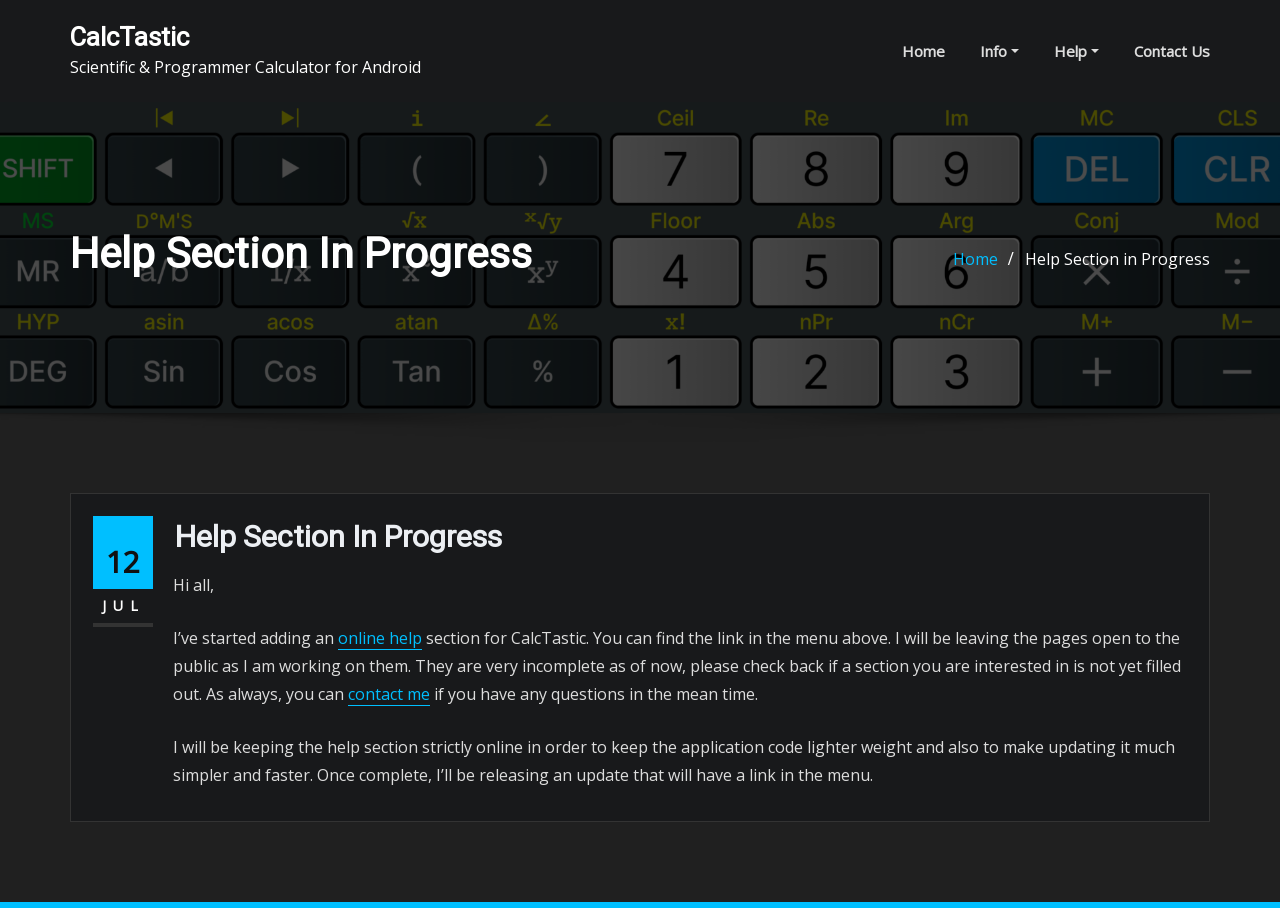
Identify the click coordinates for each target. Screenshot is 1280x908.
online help (380, 638)
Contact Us (1172, 51)
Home (923, 51)
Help (1076, 51)
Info (999, 51)
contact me (389, 694)
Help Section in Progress (1117, 259)
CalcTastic (129, 37)
